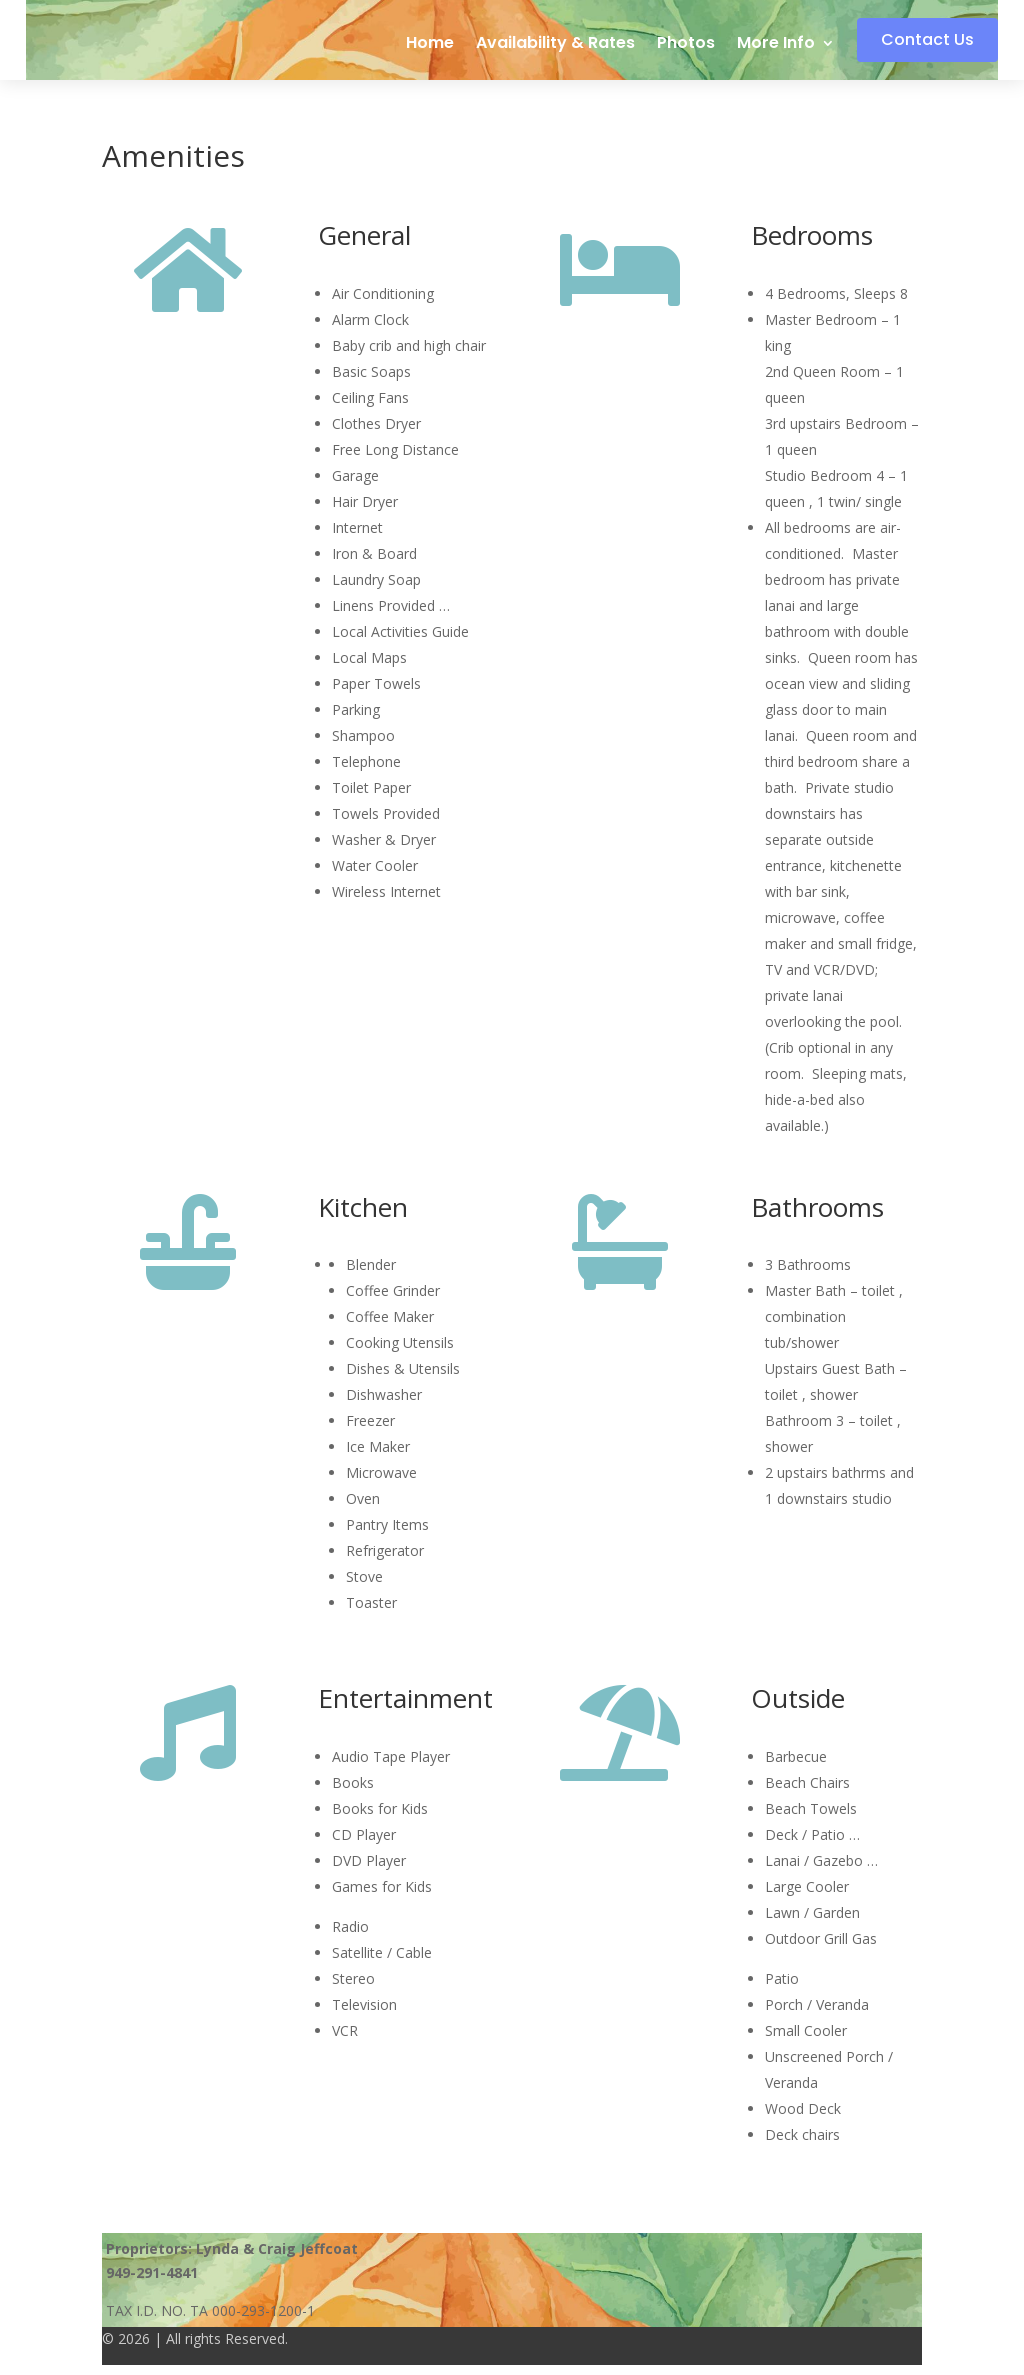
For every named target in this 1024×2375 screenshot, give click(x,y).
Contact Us (918, 40)
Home (433, 45)
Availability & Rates (558, 45)
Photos (689, 45)
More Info (779, 45)
